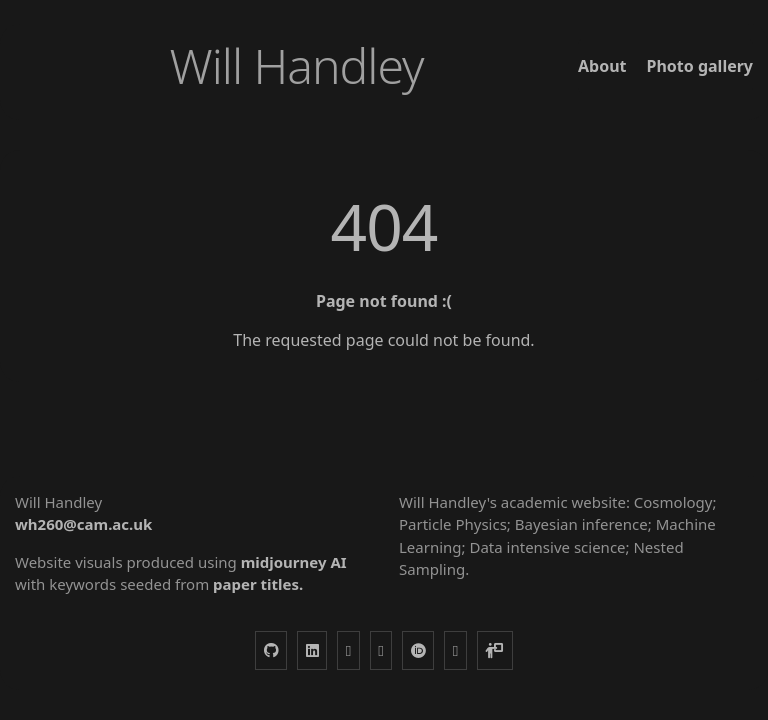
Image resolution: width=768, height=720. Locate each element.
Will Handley (296, 65)
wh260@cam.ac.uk (83, 524)
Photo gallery (699, 66)
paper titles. (258, 584)
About (602, 66)
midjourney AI (294, 562)
